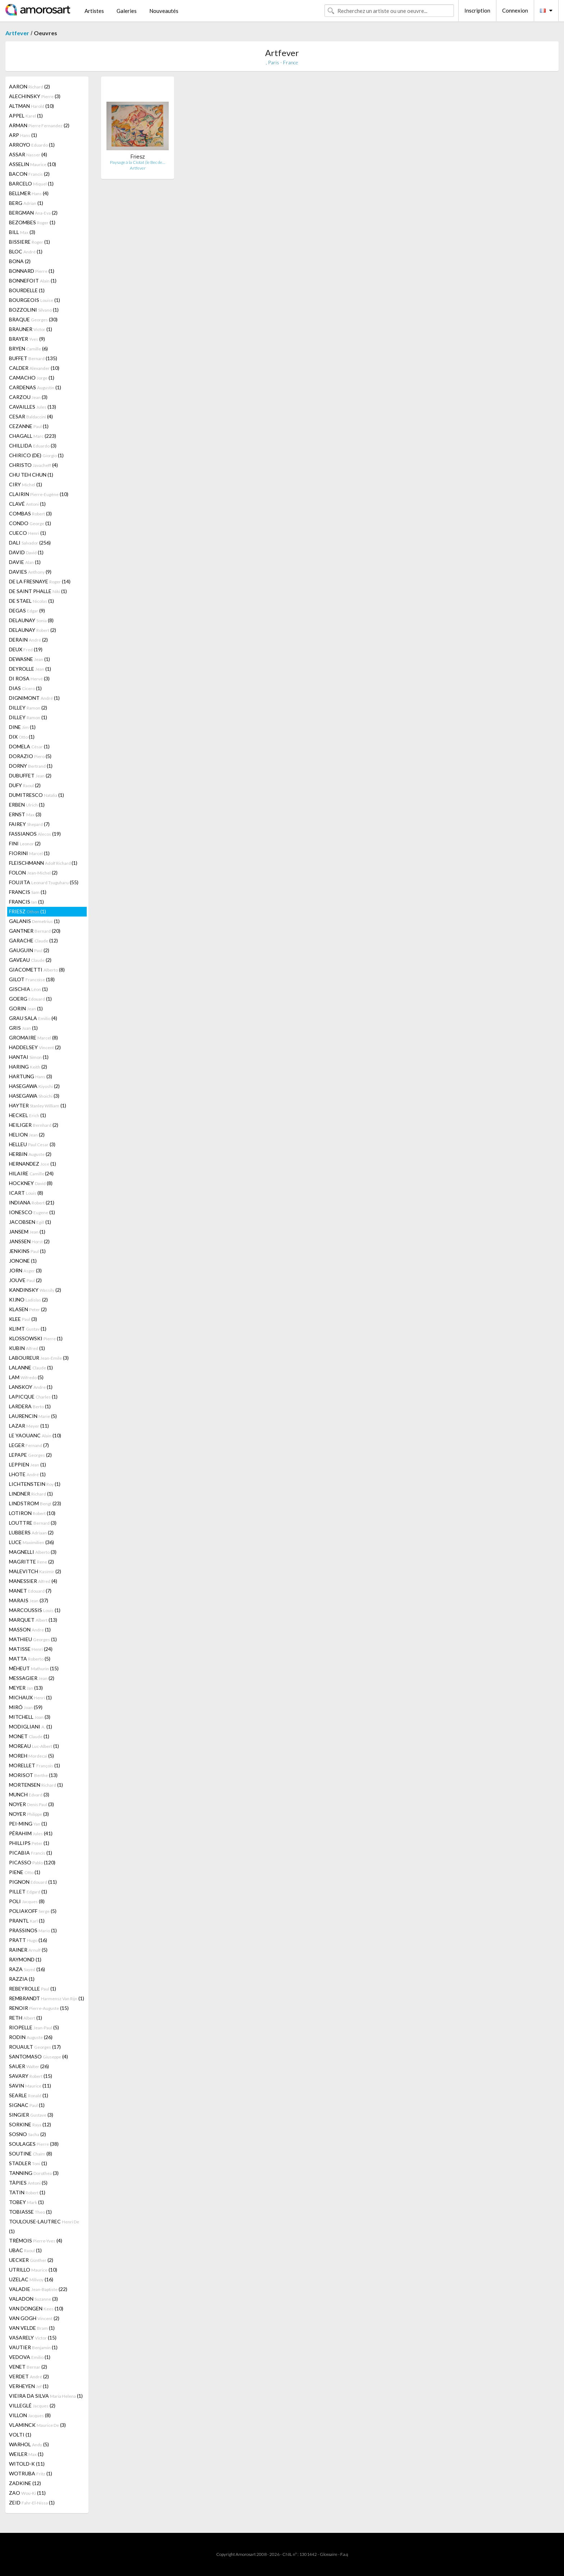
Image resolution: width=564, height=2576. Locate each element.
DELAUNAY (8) (31, 620)
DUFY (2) (25, 785)
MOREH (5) (31, 1756)
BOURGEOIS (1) (34, 300)
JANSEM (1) (27, 1232)
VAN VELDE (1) (32, 2328)
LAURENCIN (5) (33, 1416)
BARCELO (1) (31, 183)
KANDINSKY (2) (35, 1290)
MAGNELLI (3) (32, 1552)
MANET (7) (30, 1591)
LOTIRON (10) (32, 1513)
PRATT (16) (28, 1940)
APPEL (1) (26, 116)
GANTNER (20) (34, 931)
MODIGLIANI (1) (30, 1726)
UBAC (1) (25, 2250)
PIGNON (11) (33, 1882)
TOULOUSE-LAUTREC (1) (44, 2226)
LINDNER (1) (31, 1494)
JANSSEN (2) (29, 1241)
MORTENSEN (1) (36, 1785)
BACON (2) (29, 174)
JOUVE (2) (25, 1280)
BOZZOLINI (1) (34, 310)
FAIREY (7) (29, 824)
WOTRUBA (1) (30, 2473)
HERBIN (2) (30, 1154)
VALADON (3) (33, 2299)
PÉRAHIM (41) (31, 1833)
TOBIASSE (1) (30, 2212)
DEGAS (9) (27, 610)
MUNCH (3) (29, 1794)
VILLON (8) (30, 2415)
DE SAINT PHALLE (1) (38, 591)
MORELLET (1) (34, 1765)
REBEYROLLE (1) (32, 1988)
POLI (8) (27, 1901)
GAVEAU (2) (30, 960)
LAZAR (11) (29, 1426)
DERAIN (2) (28, 640)
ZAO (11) (27, 2493)
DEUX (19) (25, 649)
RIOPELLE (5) (34, 2027)
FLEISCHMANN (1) (43, 863)
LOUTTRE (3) (32, 1523)
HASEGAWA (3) (34, 1096)
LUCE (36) (31, 1542)
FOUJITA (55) (43, 882)
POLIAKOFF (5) (32, 1911)
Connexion (515, 10)
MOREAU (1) (34, 1746)
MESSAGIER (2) (31, 1678)
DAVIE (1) (25, 562)
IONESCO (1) (32, 1212)
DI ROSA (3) (29, 678)
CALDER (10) (34, 368)
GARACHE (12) (33, 940)
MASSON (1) (30, 1629)
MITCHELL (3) (29, 1717)
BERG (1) (26, 203)
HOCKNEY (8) (31, 1183)
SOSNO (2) (27, 2134)
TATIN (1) (27, 2192)
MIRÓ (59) (25, 1707)
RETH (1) (25, 2018)
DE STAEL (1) (31, 601)
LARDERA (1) (30, 1406)
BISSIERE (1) (29, 242)
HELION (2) (27, 1134)
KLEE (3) (23, 1319)
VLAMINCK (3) (37, 2425)
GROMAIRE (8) (33, 1037)
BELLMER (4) (29, 193)
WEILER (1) (26, 2454)
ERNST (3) (25, 814)
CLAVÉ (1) (27, 504)
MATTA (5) (29, 1659)
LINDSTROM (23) (35, 1503)
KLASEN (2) (28, 1309)
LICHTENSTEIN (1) (34, 1484)
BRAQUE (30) (33, 319)
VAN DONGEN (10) (36, 2308)
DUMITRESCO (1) (36, 795)
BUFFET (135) (33, 358)
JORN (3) (25, 1270)
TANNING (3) (34, 2173)
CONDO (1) (30, 523)
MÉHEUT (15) (34, 1668)
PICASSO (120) (32, 1862)
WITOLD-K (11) (27, 2464)
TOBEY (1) (26, 2202)
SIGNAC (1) (27, 2105)
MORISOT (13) (33, 1775)
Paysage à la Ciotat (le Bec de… (137, 162)
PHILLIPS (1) (29, 1843)
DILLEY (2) (28, 707)
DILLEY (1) (28, 717)
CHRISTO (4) (33, 465)
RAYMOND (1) (25, 1959)
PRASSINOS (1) (33, 1930)
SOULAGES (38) (34, 2144)
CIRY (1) (25, 484)
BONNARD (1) (31, 271)
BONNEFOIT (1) (32, 280)
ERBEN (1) (27, 805)
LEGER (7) (29, 1445)
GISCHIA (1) (28, 989)
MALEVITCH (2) (35, 1571)
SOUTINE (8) (30, 2153)
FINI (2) (25, 843)
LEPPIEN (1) (27, 1464)
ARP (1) (23, 135)
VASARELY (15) (32, 2337)
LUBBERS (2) (31, 1532)
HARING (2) (28, 1067)
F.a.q (344, 2554)
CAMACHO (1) (31, 378)
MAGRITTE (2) (31, 1561)
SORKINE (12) (30, 2124)
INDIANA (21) (31, 1202)
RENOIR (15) (39, 2008)
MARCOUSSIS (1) (34, 1610)
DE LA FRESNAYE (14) (39, 581)
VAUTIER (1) (33, 2347)
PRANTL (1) (27, 1921)
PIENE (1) (24, 1872)
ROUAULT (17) (35, 2047)
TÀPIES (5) (28, 2183)
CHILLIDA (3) (32, 445)
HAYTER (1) (37, 1105)
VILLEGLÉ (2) (32, 2405)
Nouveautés (163, 11)
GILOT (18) (32, 979)
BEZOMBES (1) (32, 222)
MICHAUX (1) (30, 1697)
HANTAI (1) (29, 1057)
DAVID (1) (26, 552)
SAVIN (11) (30, 2086)
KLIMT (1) (27, 1329)
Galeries (127, 11)
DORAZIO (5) (30, 756)
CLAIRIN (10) (38, 494)
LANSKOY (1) (31, 1387)
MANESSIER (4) (33, 1581)
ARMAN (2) (39, 125)
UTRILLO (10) (33, 2270)
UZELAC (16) (31, 2279)
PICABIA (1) (30, 1853)
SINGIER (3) (31, 2115)
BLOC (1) (25, 251)
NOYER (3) (31, 1804)
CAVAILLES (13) (32, 407)
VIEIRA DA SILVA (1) (46, 2396)
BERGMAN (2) (33, 213)
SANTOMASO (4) (38, 2056)
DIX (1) (22, 737)
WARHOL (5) (29, 2444)
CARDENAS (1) (35, 387)
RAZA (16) (27, 1969)
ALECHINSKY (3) (34, 96)
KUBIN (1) (27, 1348)
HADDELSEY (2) (35, 1047)
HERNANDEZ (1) (32, 1164)
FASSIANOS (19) (35, 834)
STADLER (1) (28, 2163)
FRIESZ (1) (27, 911)
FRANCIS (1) (27, 892)
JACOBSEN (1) (30, 1222)
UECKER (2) (31, 2260)
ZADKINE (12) (25, 2483)
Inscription (477, 10)
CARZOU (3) (28, 397)
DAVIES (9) (30, 572)
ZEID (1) (32, 2502)
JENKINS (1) (27, 1251)
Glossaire (328, 2554)
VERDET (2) (29, 2376)
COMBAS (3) (30, 513)
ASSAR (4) (28, 154)
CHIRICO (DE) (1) (36, 455)
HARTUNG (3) (30, 1076)
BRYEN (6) (28, 348)
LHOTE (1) (27, 1474)
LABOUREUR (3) (39, 1358)
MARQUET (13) (33, 1620)
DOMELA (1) (29, 746)
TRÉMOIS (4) (35, 2240)
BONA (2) (20, 261)
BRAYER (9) (27, 339)
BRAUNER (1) (30, 329)
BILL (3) (22, 232)
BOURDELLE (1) (27, 290)
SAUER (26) (29, 2066)
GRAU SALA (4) (33, 1018)
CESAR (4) (31, 416)
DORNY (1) (31, 766)
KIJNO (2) (28, 1299)
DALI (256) (30, 542)
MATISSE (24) (31, 1649)
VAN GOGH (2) (34, 2318)
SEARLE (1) (28, 2095)
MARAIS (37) (28, 1600)
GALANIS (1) (34, 921)
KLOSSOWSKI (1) (36, 1338)
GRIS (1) (23, 1028)
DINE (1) (22, 727)
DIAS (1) (25, 688)
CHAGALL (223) (32, 436)
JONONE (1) (23, 1261)
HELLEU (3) (32, 1144)
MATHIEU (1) (33, 1639)
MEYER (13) (26, 1688)
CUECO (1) (27, 533)
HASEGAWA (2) (34, 1086)
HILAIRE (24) (31, 1173)
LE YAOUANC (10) (35, 1435)
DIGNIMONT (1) (34, 698)
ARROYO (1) (32, 145)
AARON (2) (29, 86)
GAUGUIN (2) (29, 950)
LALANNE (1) (31, 1367)
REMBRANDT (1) (46, 1998)
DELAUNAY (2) (32, 630)
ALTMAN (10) (31, 106)
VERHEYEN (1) (29, 2386)
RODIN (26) (31, 2037)
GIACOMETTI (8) (37, 969)
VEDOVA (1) (29, 2357)
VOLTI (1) (20, 2435)
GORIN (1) (26, 1008)
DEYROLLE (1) (30, 669)
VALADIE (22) (38, 2289)
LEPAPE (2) (30, 1455)
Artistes (94, 11)
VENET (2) (28, 2367)
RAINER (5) (28, 1950)
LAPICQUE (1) (33, 1396)
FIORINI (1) (29, 853)
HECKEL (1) (27, 1115)
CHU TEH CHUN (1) (31, 475)
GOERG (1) (30, 999)
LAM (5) (26, 1377)
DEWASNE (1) (29, 659)
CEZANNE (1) (29, 426)
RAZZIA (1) (22, 1979)
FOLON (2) (33, 872)
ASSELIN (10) (32, 164)
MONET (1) (29, 1736)
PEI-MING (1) (28, 1823)
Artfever (17, 32)
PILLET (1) (28, 1891)
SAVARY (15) (30, 2076)
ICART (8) (26, 1193)
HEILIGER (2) (33, 1125)
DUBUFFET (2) (30, 775)
